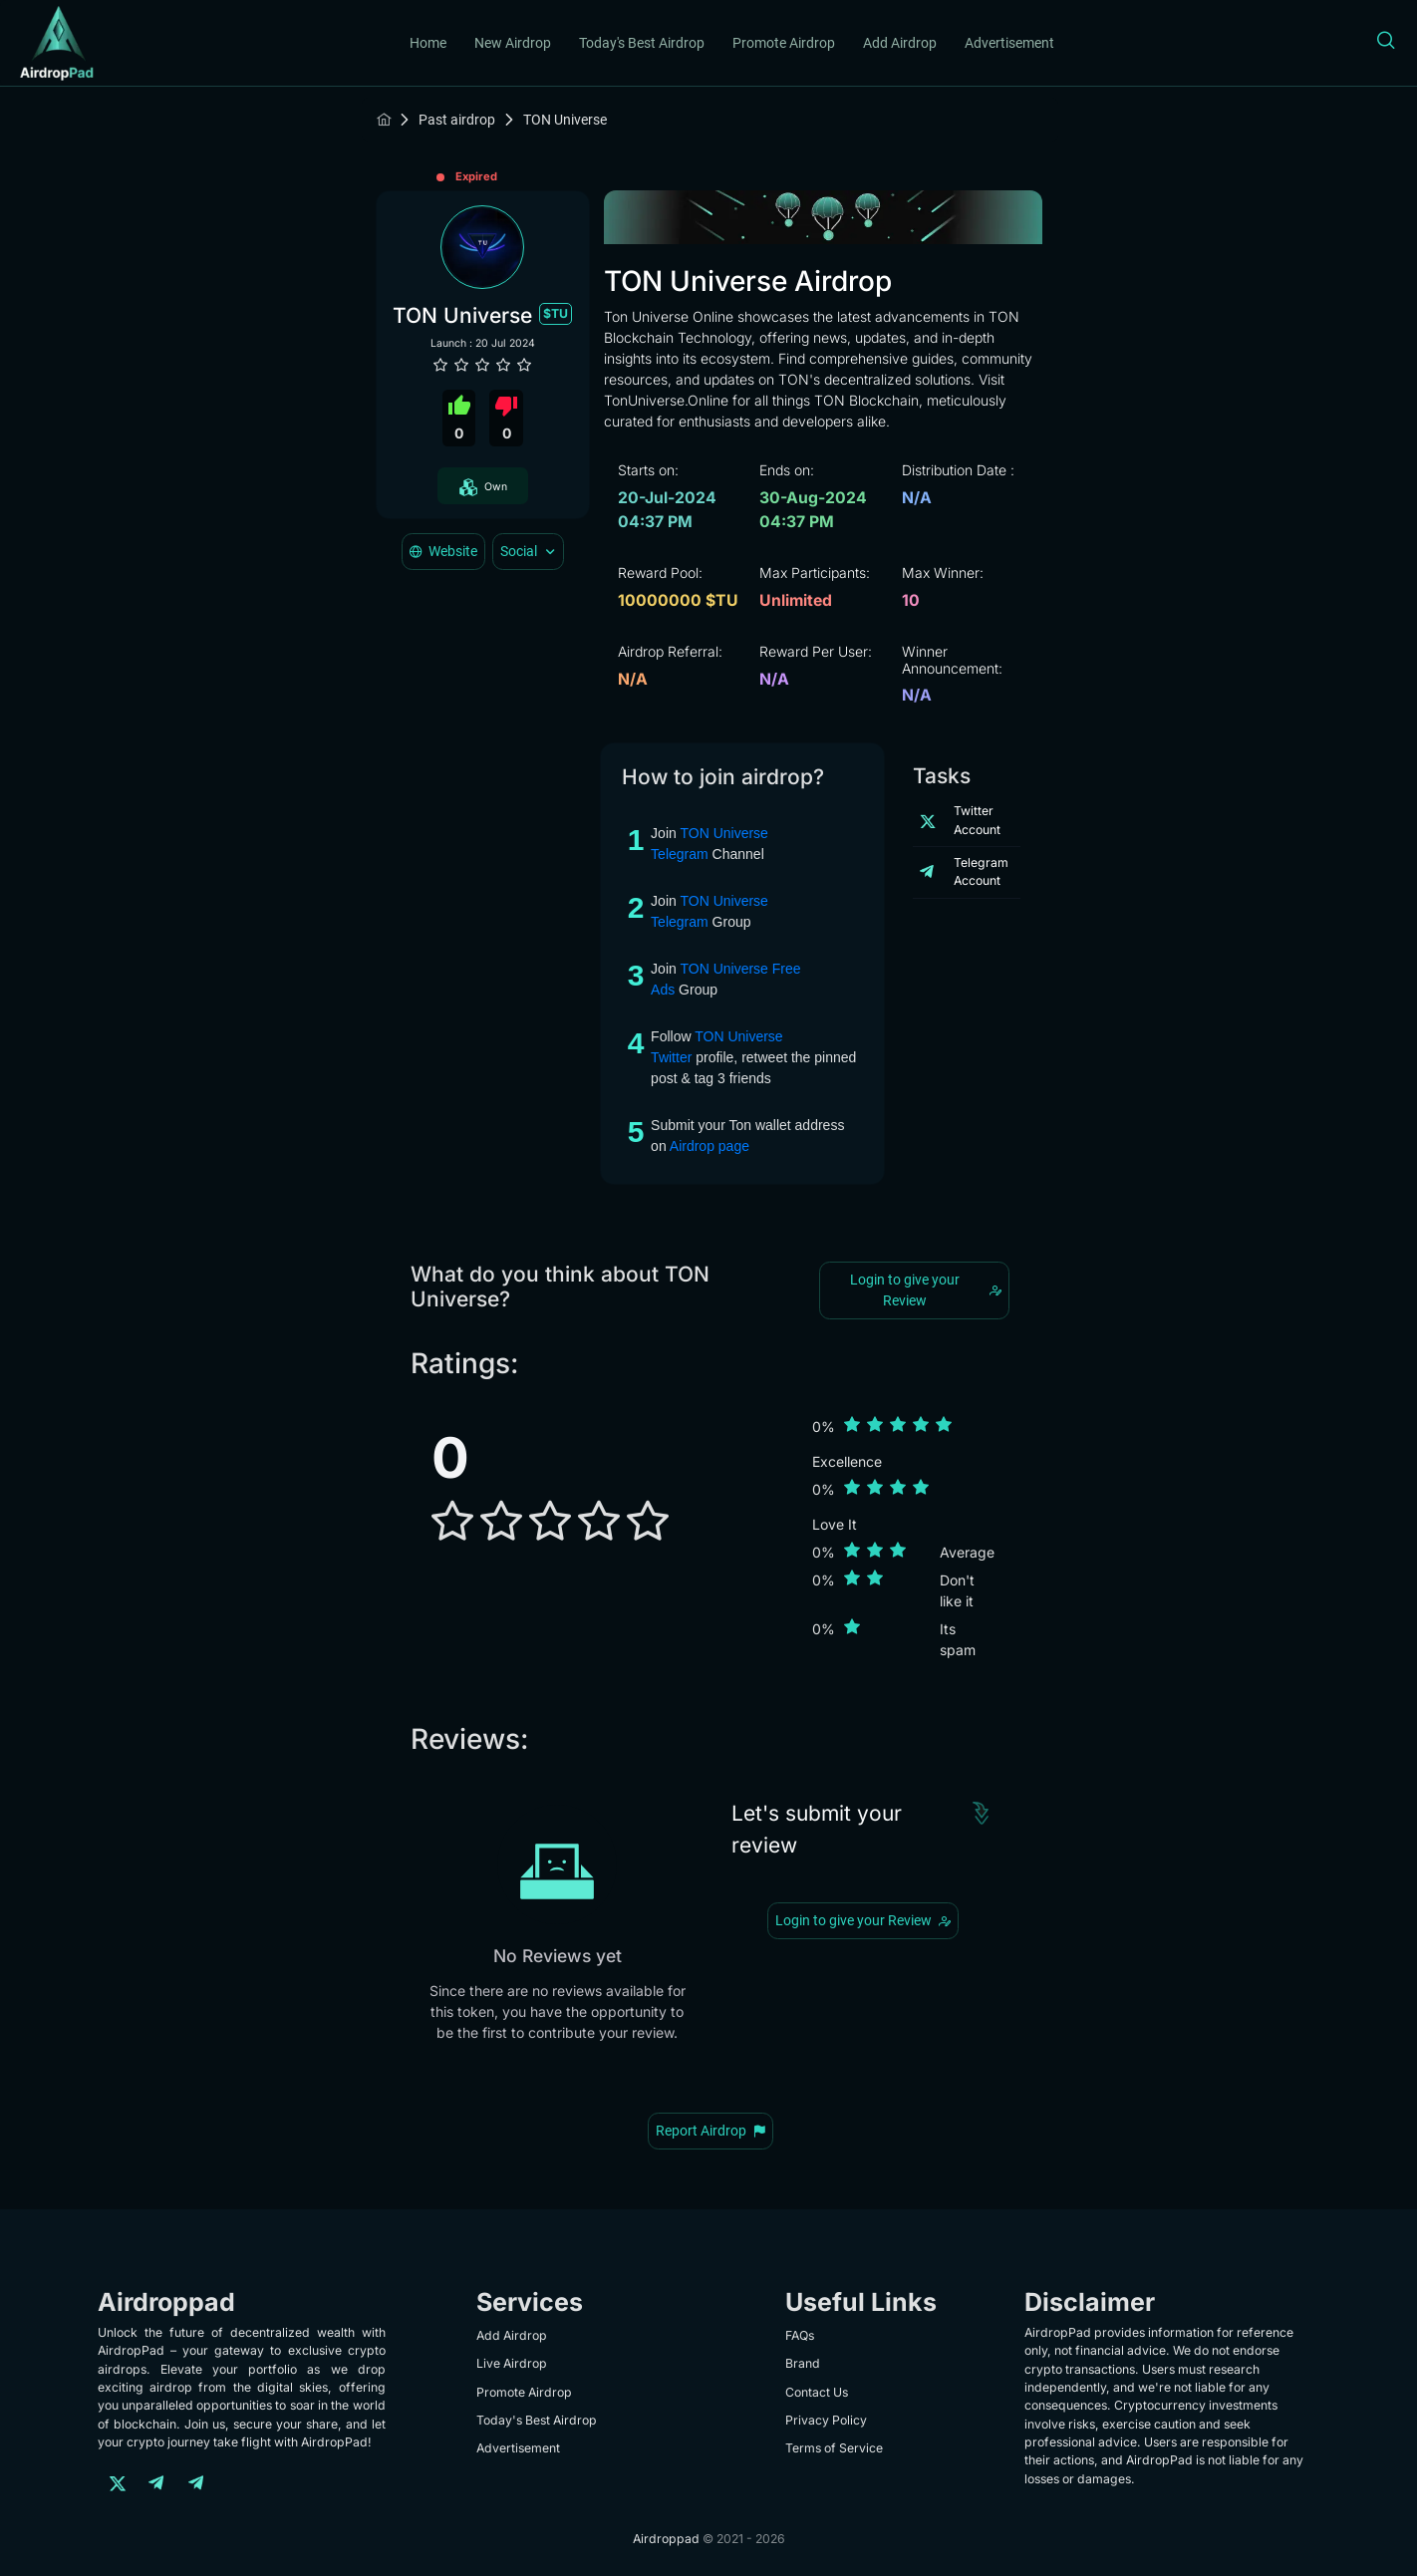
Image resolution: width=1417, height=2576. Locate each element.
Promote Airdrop (783, 43)
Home (428, 43)
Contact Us (816, 2392)
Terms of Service (834, 2447)
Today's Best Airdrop (642, 43)
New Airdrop (512, 43)
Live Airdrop (511, 2363)
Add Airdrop (900, 43)
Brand (802, 2363)
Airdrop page (709, 1146)
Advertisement (1009, 43)
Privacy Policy (826, 2420)
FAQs (799, 2335)
